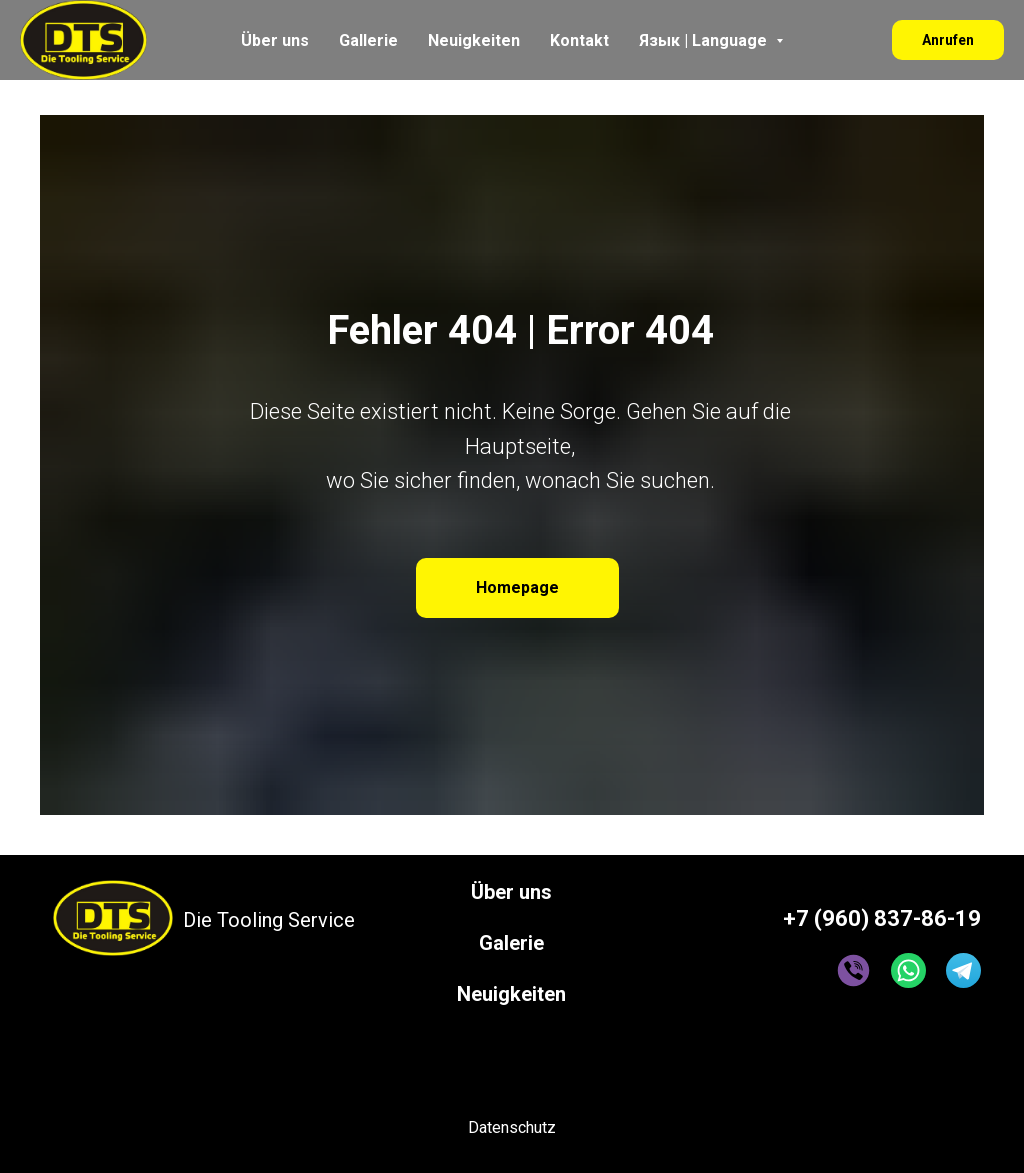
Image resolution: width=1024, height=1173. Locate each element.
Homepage (517, 587)
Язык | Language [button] (705, 40)
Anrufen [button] (948, 40)
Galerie (511, 943)
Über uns (275, 40)
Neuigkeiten (474, 40)
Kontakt (579, 40)
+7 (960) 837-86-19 (882, 918)
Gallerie (368, 40)
